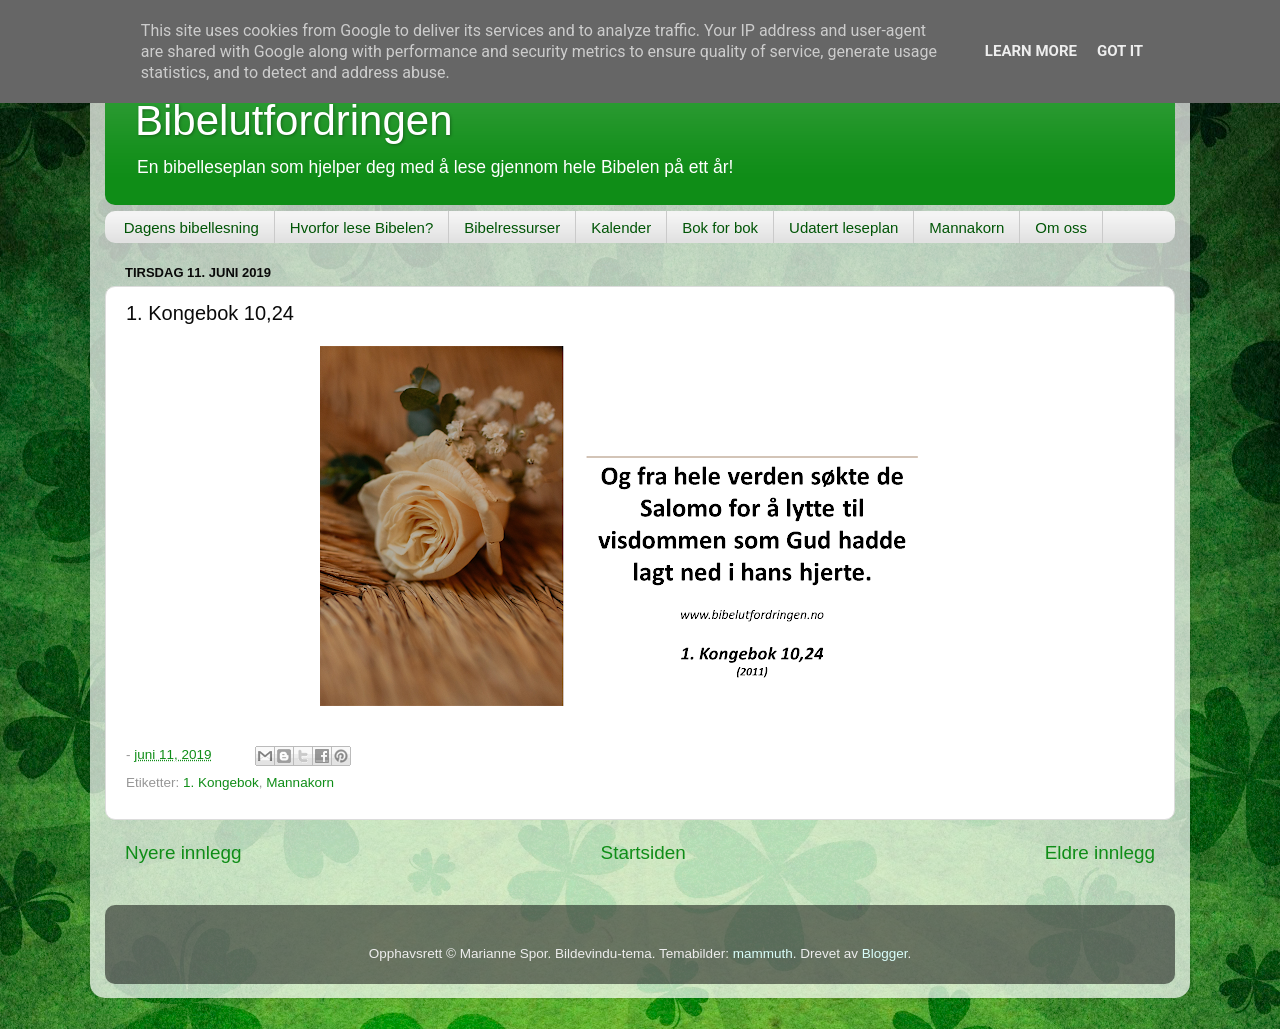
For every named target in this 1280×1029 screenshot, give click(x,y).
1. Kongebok (221, 782)
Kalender (621, 227)
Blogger (885, 953)
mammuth (763, 953)
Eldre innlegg (1100, 852)
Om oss (1061, 227)
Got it (1120, 51)
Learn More (1031, 51)
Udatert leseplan (843, 227)
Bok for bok (720, 227)
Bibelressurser (512, 227)
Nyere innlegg (183, 852)
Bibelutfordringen (294, 120)
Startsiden (643, 852)
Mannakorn (966, 227)
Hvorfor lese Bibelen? (361, 227)
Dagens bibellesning (191, 227)
